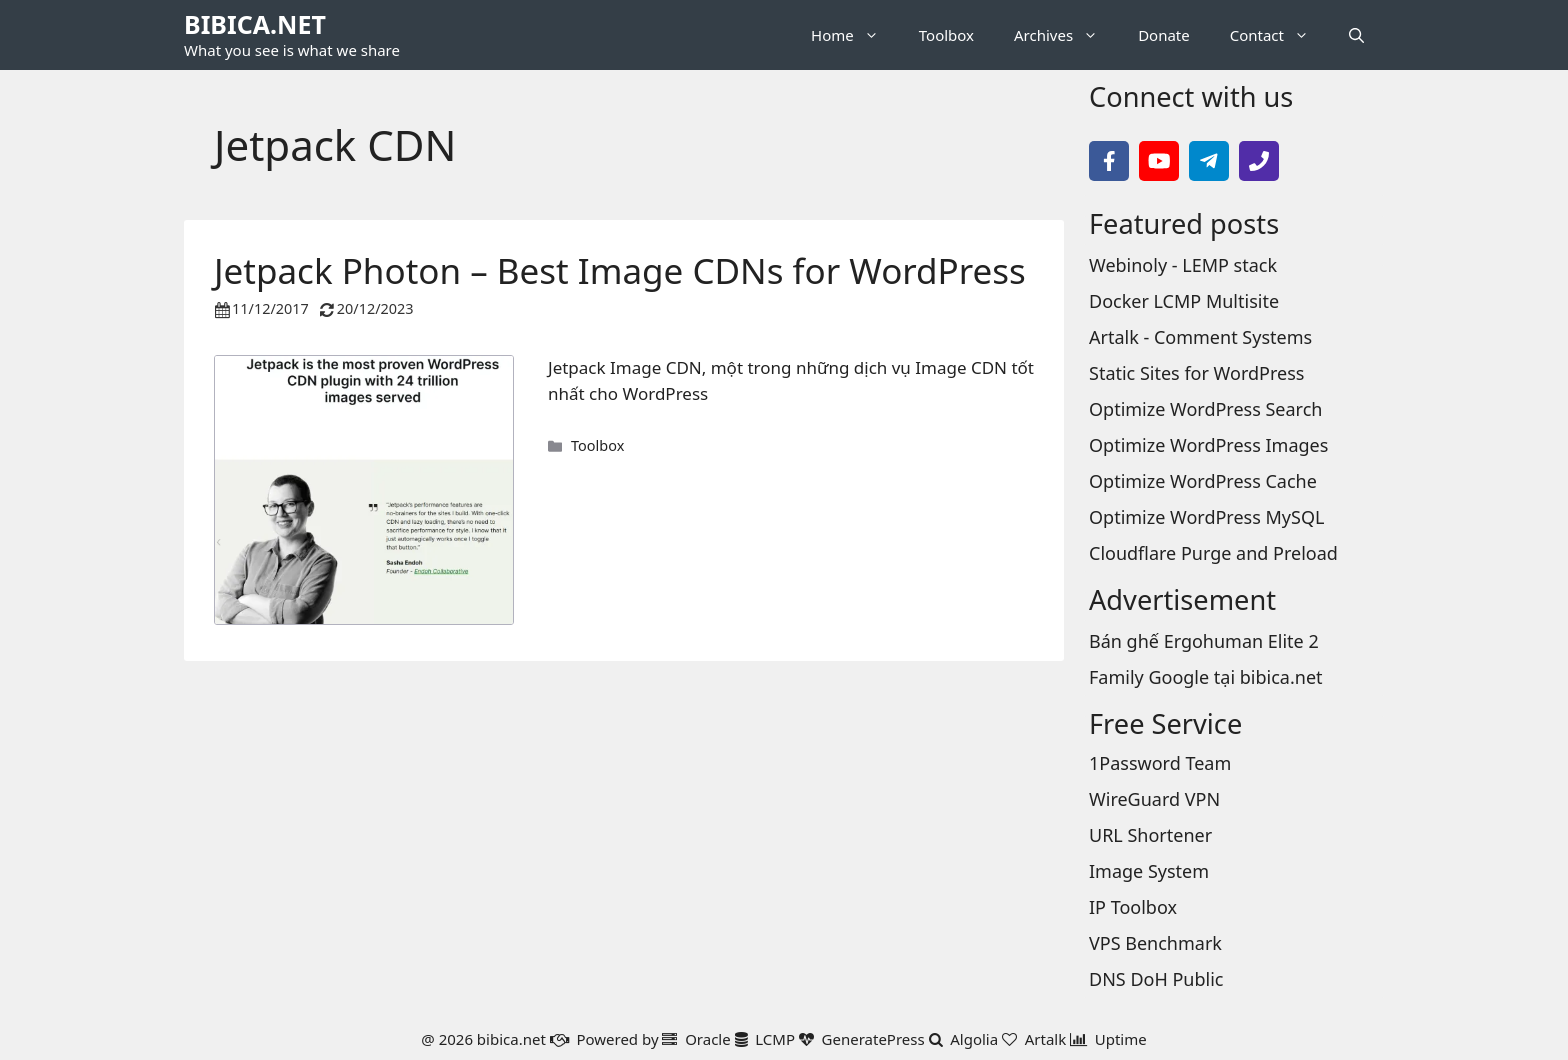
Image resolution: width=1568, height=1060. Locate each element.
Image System (1149, 871)
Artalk (1046, 1039)
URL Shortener (1150, 835)
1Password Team (1160, 763)
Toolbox (946, 35)
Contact (1279, 35)
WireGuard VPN (1154, 799)
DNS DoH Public (1156, 979)
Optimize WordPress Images (1208, 445)
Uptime (1121, 1039)
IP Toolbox (1133, 907)
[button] (1356, 35)
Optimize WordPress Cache (1203, 481)
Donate (1164, 35)
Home (855, 35)
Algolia (974, 1039)
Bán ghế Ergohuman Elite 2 (1204, 641)
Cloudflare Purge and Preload (1213, 553)
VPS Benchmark (1155, 943)
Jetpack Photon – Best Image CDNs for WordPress (620, 270)
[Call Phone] (1259, 161)
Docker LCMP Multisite (1184, 301)
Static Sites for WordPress (1196, 373)
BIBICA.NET (255, 24)
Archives (1066, 35)
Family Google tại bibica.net (1206, 677)
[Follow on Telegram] (1209, 161)
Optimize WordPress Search (1205, 409)
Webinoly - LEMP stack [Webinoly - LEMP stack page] (1183, 265)
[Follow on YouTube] (1159, 161)
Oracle (708, 1039)
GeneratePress (873, 1039)
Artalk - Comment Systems (1200, 337)
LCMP (775, 1039)
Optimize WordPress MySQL (1206, 517)
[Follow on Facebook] (1109, 161)
